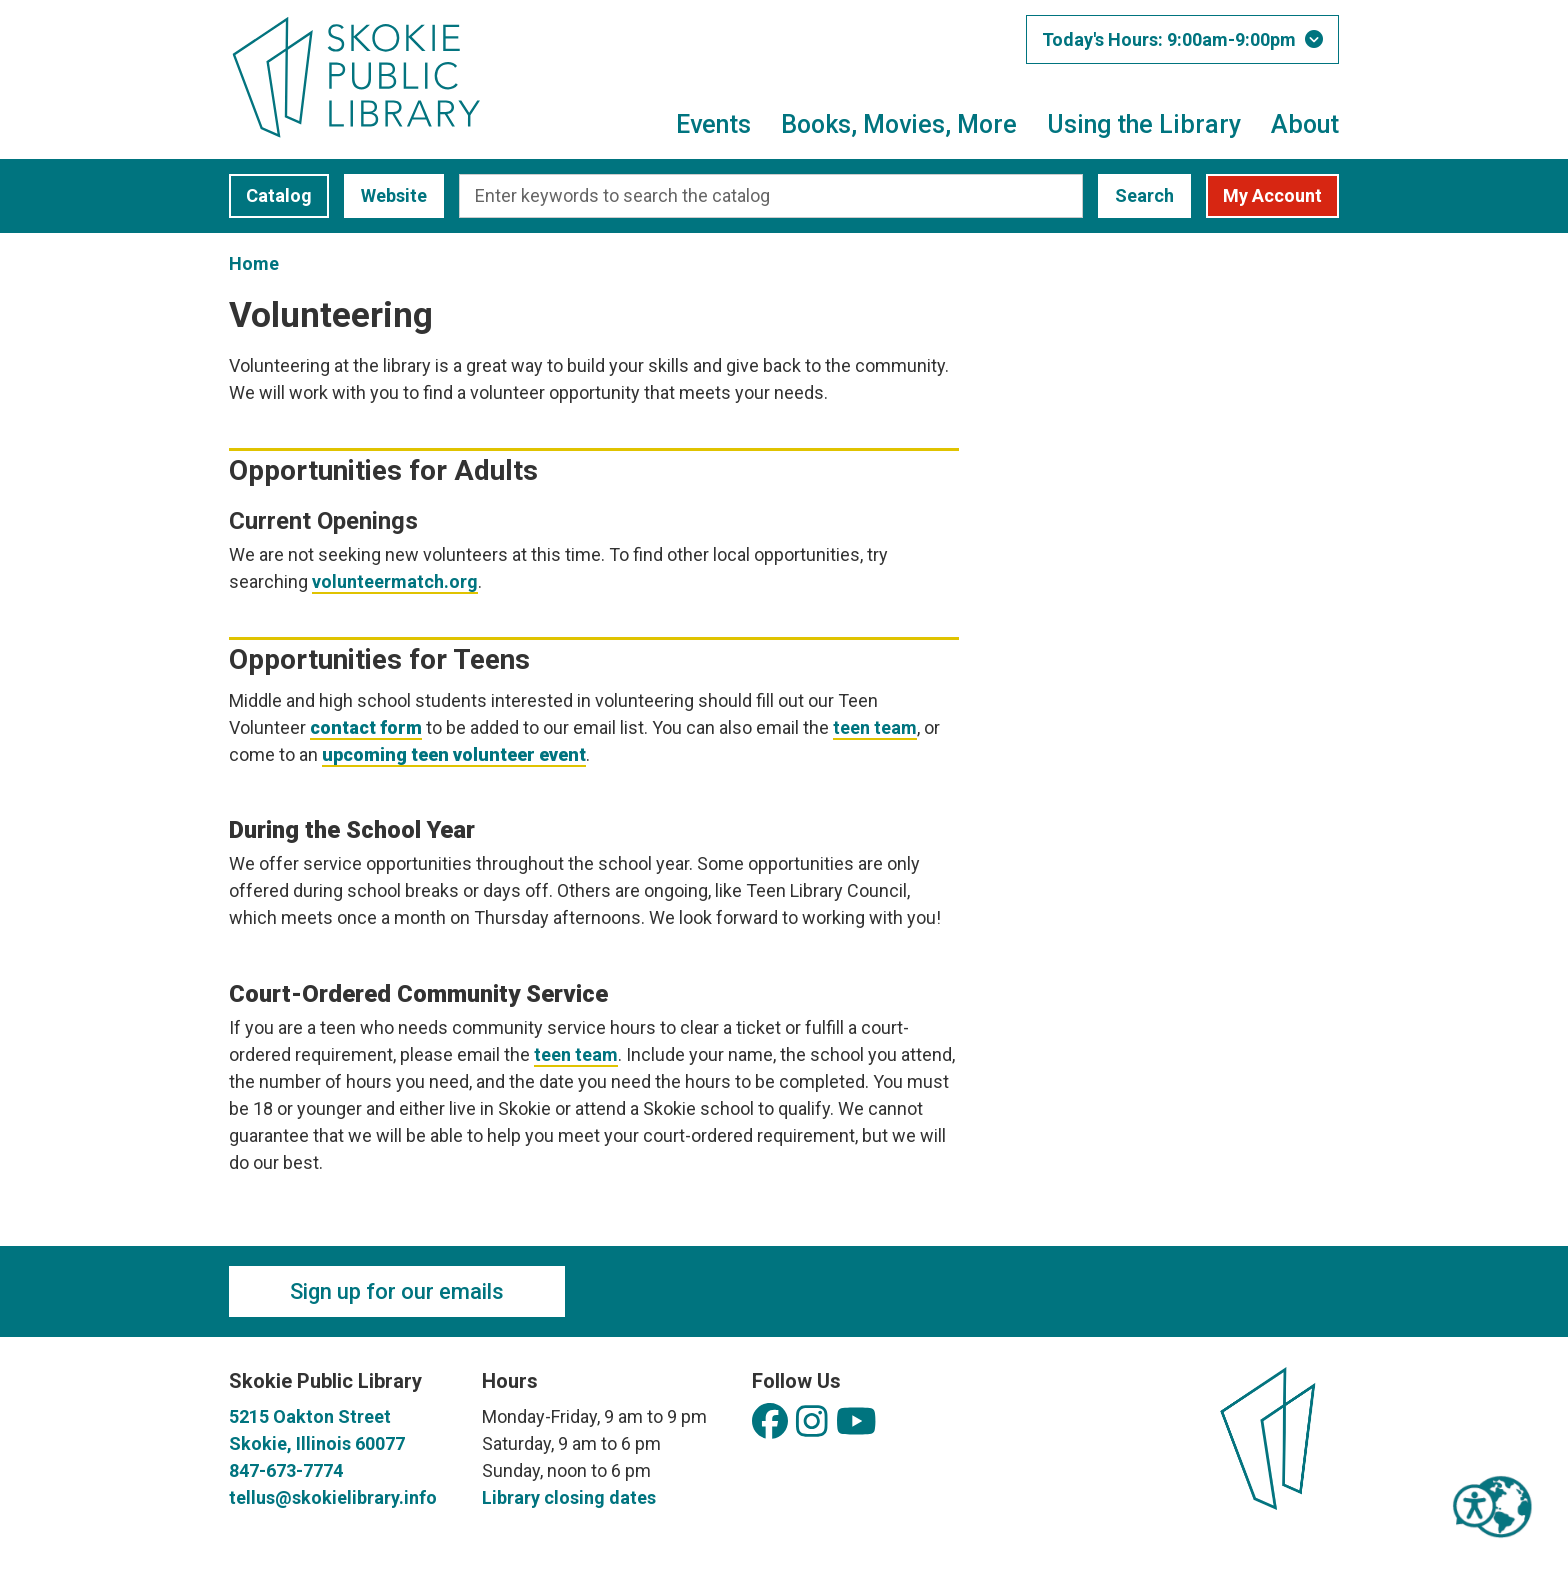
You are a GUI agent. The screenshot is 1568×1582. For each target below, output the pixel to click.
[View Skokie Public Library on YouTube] (856, 1422)
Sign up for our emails (397, 1291)
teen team (875, 727)
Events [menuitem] (713, 124)
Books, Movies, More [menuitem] (899, 124)
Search (1144, 195)
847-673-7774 (286, 1470)
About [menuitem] (1305, 124)
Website (385, 195)
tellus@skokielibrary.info (333, 1497)
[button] (1182, 39)
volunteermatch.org (395, 581)
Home (254, 263)
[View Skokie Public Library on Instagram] (812, 1422)
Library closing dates (569, 1497)
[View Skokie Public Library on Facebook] (770, 1422)
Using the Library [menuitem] (1144, 124)
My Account (1272, 195)
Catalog (270, 195)
